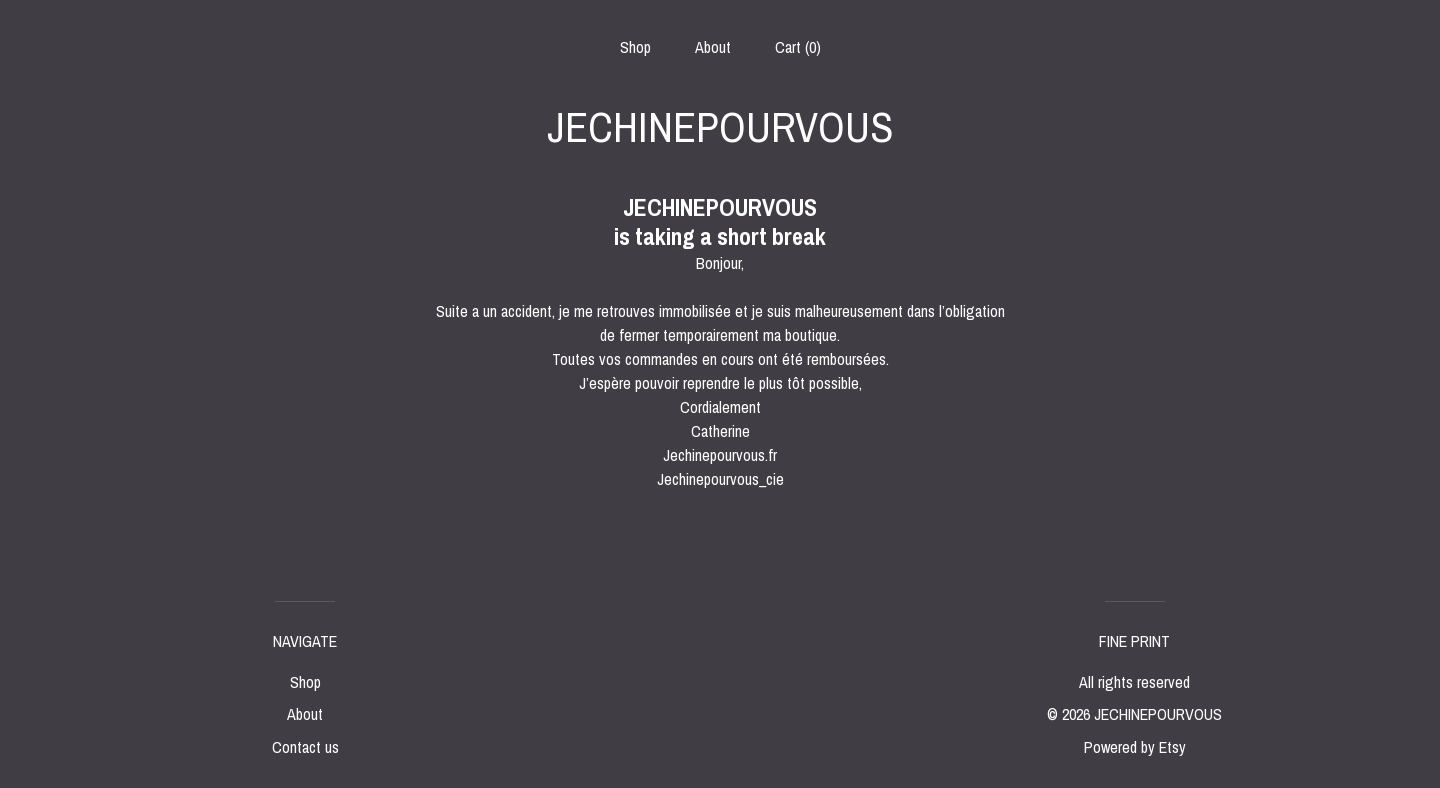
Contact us (305, 747)
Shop (635, 47)
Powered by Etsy (1135, 747)
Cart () (798, 47)
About (713, 47)
